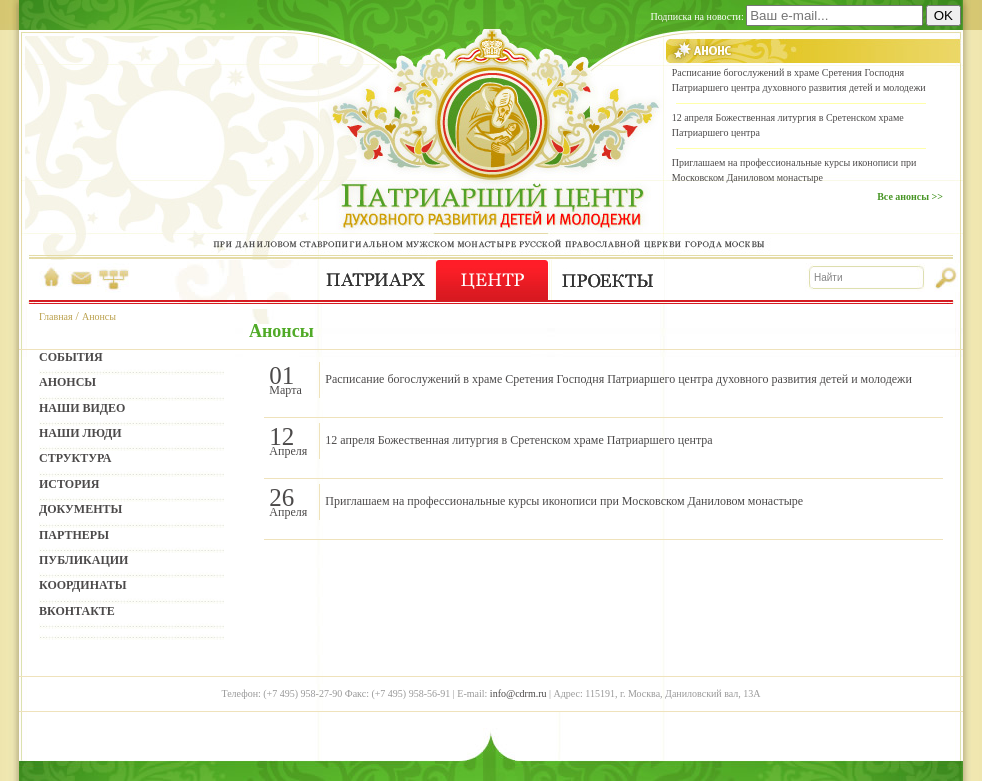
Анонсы (99, 316)
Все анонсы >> (910, 196)
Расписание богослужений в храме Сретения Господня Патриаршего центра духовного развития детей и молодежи (618, 379)
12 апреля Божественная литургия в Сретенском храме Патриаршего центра (518, 440)
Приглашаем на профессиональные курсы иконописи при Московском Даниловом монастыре (564, 501)
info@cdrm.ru (518, 693)
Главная (56, 316)
